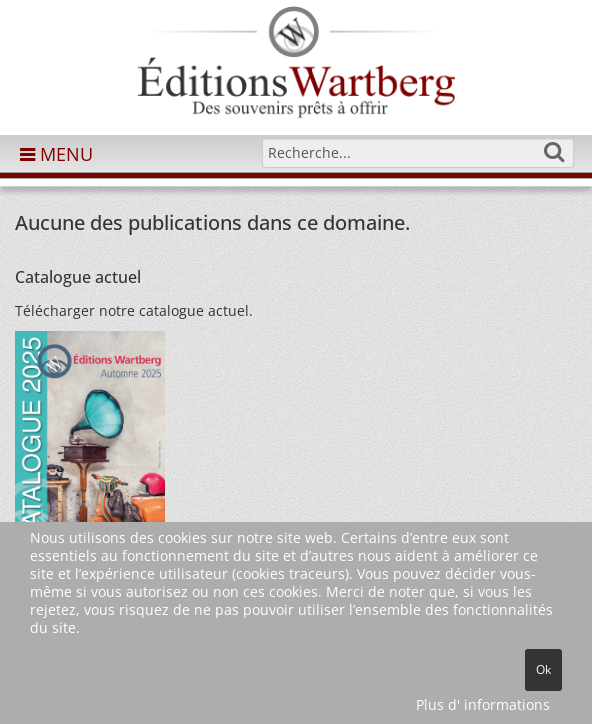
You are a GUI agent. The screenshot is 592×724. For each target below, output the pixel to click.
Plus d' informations (483, 704)
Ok (543, 669)
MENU (56, 154)
